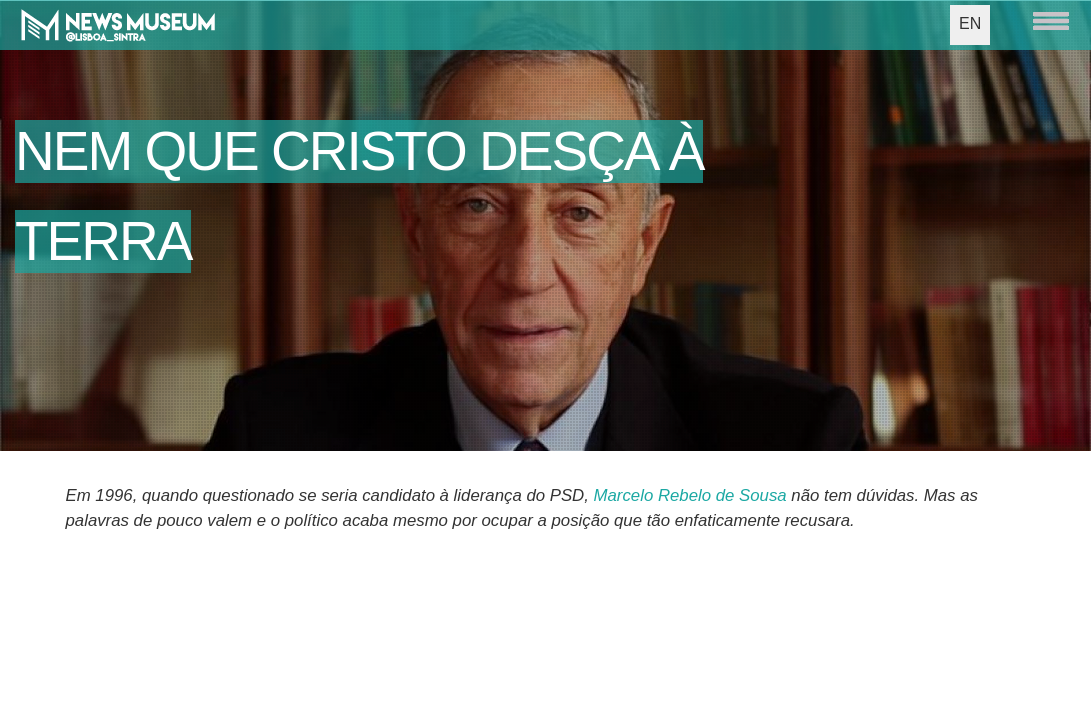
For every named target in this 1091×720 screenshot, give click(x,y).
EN (970, 23)
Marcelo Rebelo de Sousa (690, 495)
